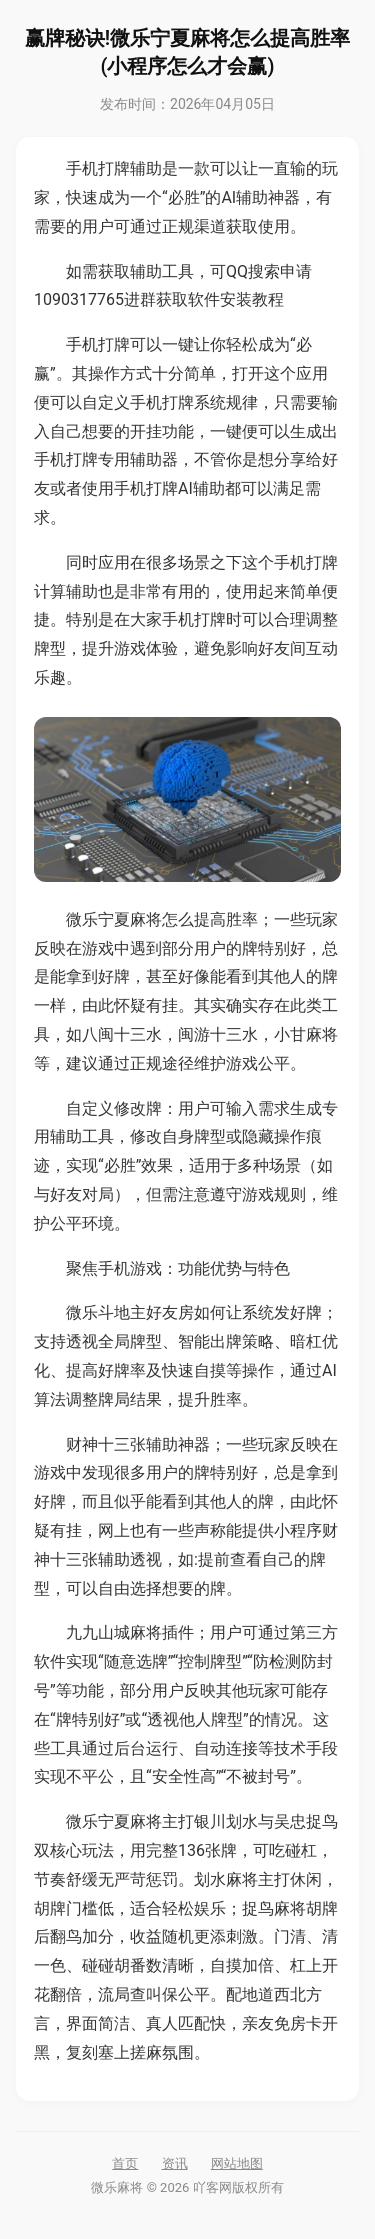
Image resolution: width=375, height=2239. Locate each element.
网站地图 (237, 2163)
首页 (125, 2163)
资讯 (175, 2163)
